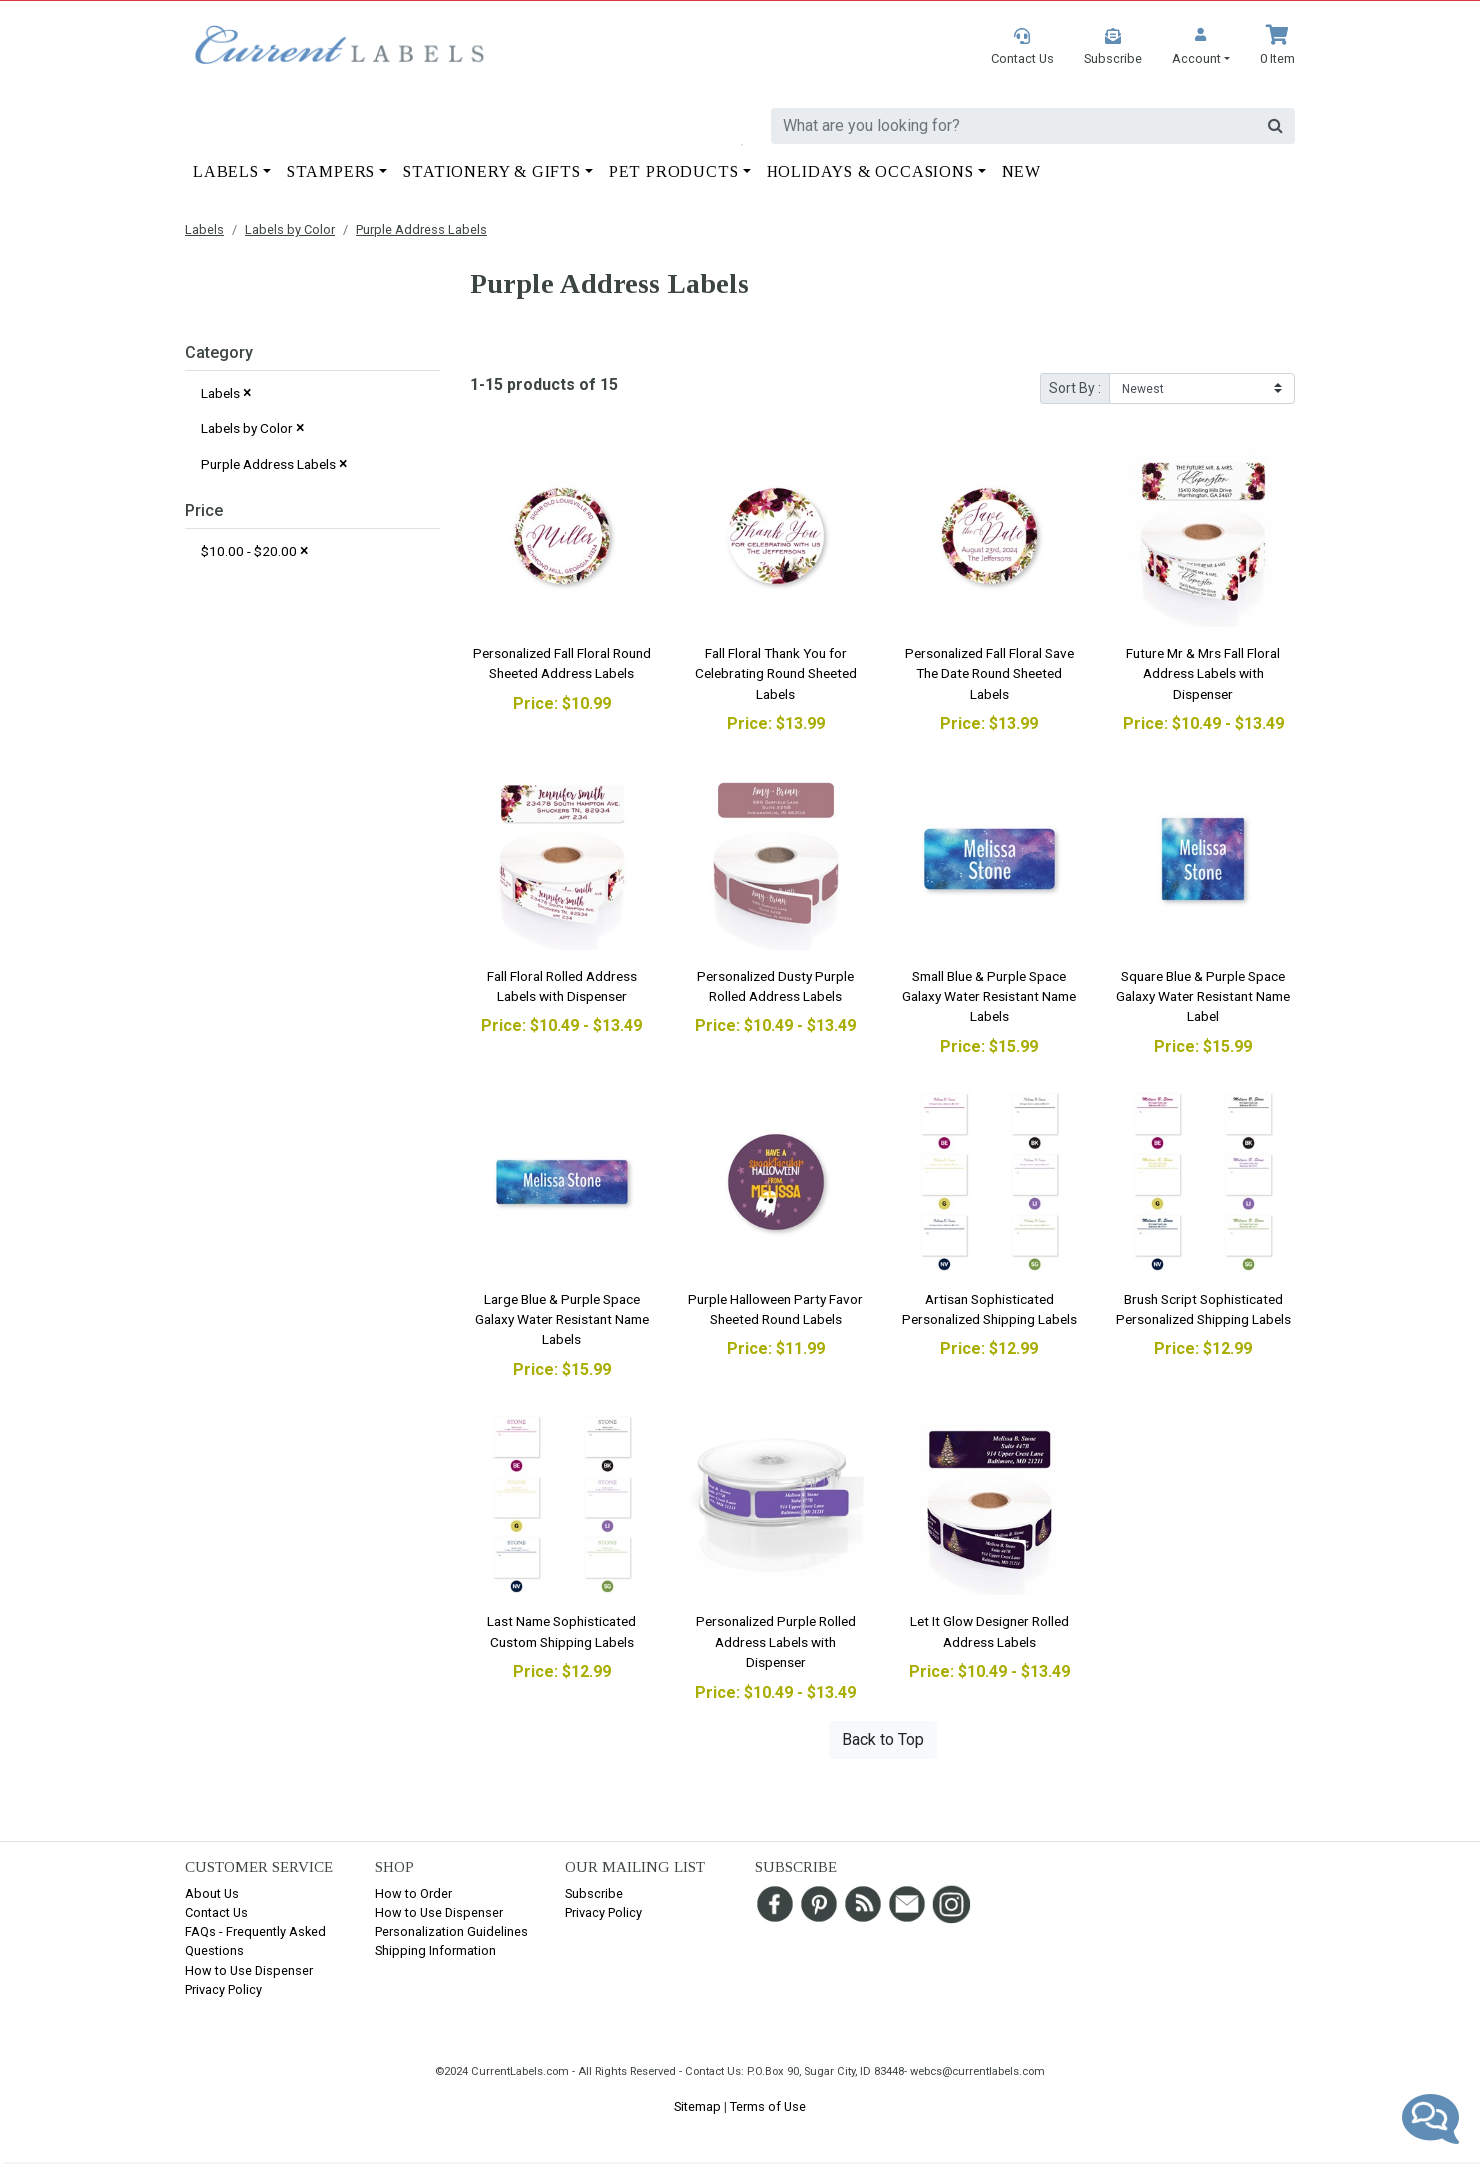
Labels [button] (226, 171)
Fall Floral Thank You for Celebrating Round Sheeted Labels (776, 673)
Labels (204, 229)
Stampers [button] (331, 171)
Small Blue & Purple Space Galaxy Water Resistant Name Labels (989, 996)
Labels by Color (290, 229)
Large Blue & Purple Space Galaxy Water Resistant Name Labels (562, 1319)
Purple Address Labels (421, 229)
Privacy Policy (223, 1989)
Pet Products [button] (674, 171)
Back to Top (883, 1739)
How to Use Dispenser (249, 1970)
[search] (1014, 126)
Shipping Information (435, 1950)
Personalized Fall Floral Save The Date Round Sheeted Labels (989, 673)
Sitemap (697, 2106)
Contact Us (216, 1912)
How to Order (413, 1893)
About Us (212, 1893)
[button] (1201, 46)
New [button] (1021, 171)
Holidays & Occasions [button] (870, 171)
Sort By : (1075, 388)
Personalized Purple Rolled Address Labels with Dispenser (776, 1641)
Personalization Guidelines (451, 1931)
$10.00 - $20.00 (255, 550)
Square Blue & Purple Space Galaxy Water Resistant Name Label (1203, 996)
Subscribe (594, 1893)
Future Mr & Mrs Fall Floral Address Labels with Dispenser (1203, 673)
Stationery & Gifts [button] (491, 171)
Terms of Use (768, 2106)
